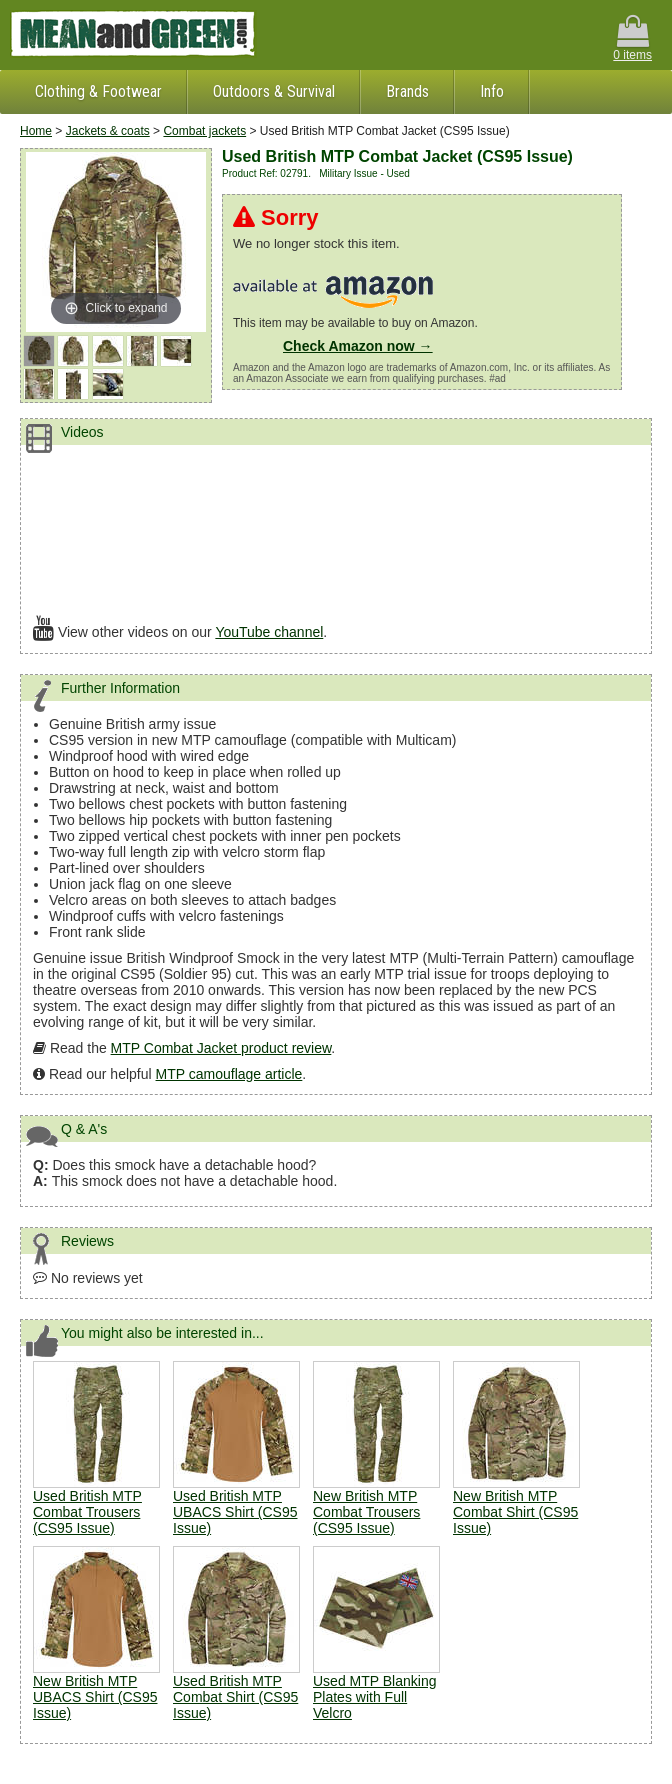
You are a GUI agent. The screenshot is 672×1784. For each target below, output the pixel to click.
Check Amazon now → (358, 346)
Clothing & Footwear (98, 91)
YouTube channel (269, 632)
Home (36, 131)
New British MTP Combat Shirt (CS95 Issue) (515, 1512)
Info (492, 91)
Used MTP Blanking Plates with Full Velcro (374, 1697)
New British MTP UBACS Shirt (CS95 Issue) (95, 1697)
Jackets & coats (108, 131)
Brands (407, 91)
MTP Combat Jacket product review (221, 1048)
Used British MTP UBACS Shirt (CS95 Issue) (235, 1512)
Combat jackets (204, 131)
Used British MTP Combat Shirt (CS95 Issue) (235, 1697)
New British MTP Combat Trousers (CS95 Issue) (366, 1512)
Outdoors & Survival (274, 91)
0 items (632, 38)
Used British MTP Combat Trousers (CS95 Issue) (87, 1512)
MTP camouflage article (229, 1074)
